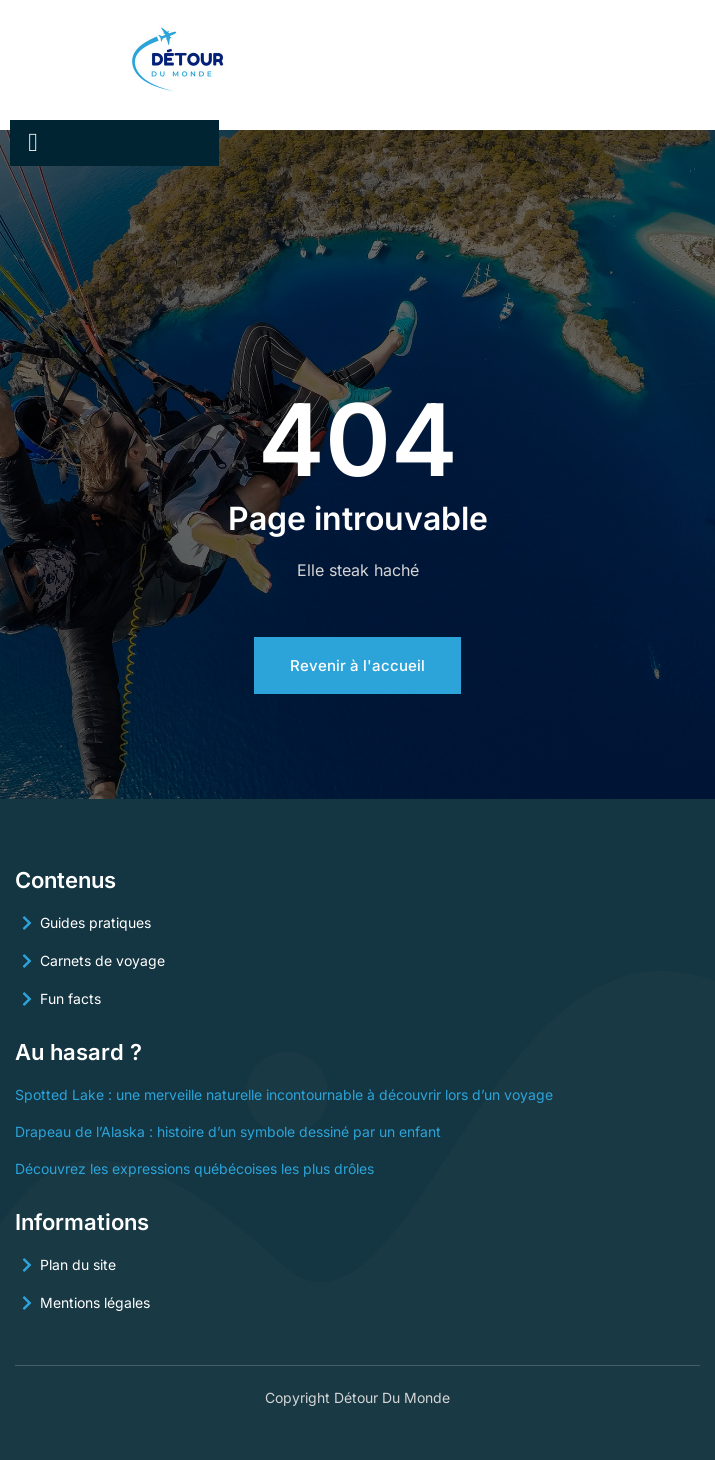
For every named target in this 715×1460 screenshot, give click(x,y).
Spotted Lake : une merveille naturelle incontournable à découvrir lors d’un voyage (284, 1094)
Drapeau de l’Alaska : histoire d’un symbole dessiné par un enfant (228, 1131)
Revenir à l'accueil (357, 665)
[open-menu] (33, 143)
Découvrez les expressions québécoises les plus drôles (194, 1168)
